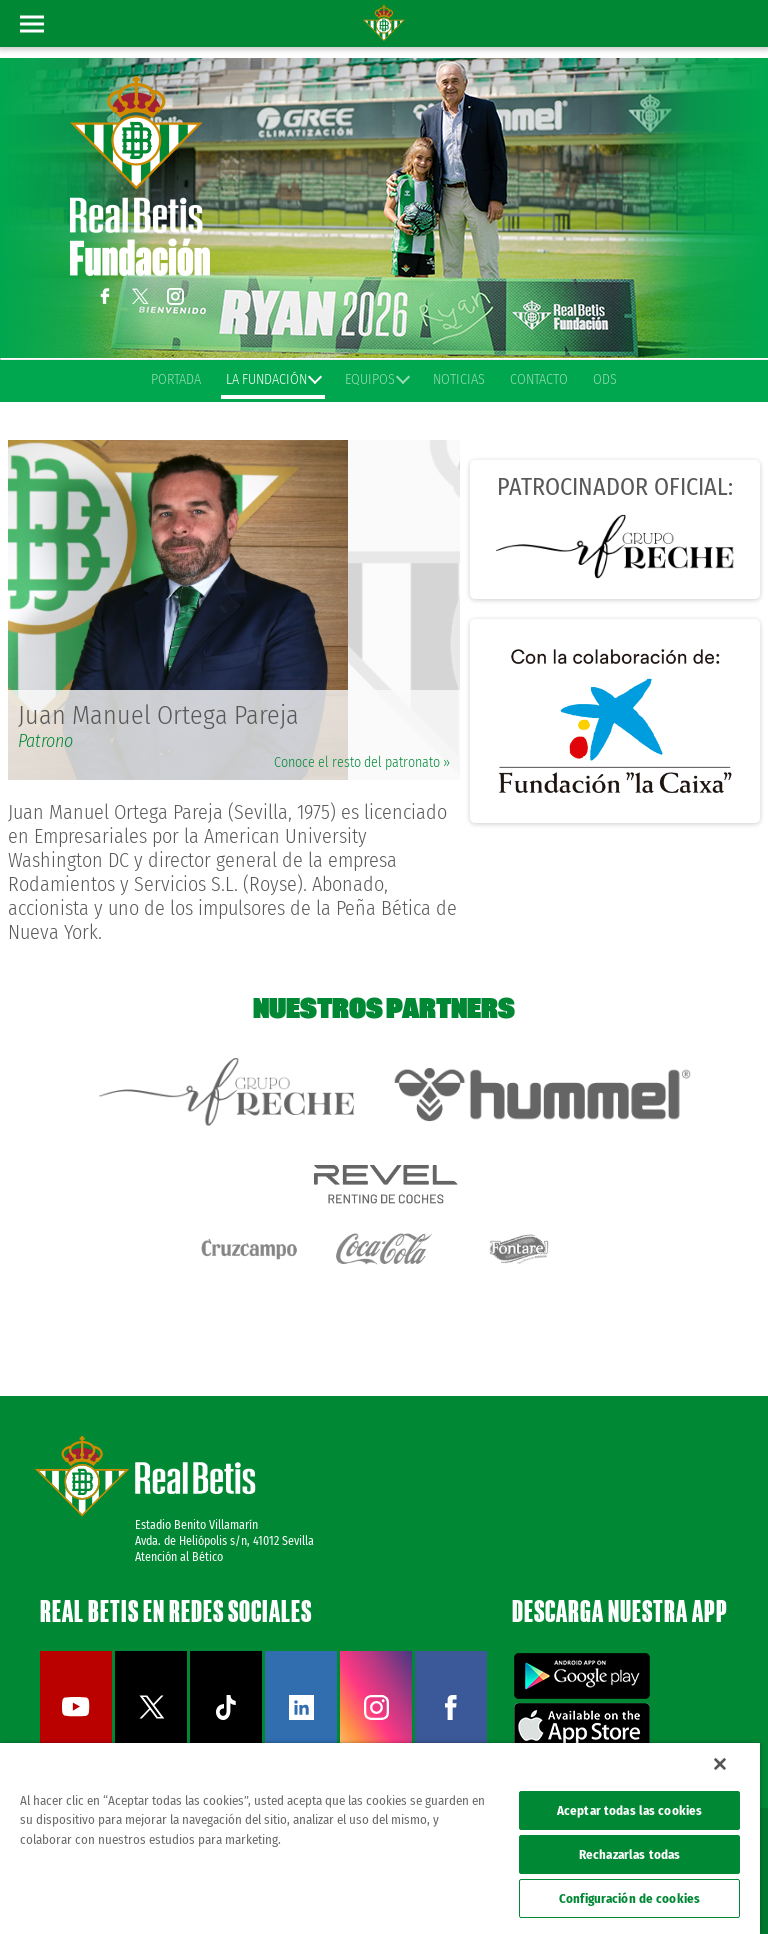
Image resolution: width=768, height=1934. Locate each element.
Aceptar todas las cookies (629, 1810)
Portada (176, 379)
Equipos (376, 379)
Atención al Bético (179, 1557)
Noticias (459, 379)
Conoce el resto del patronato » (362, 763)
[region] (380, 1838)
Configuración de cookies (629, 1898)
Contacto (539, 379)
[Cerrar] (720, 1764)
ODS (605, 379)
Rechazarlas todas (629, 1854)
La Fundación (273, 379)
